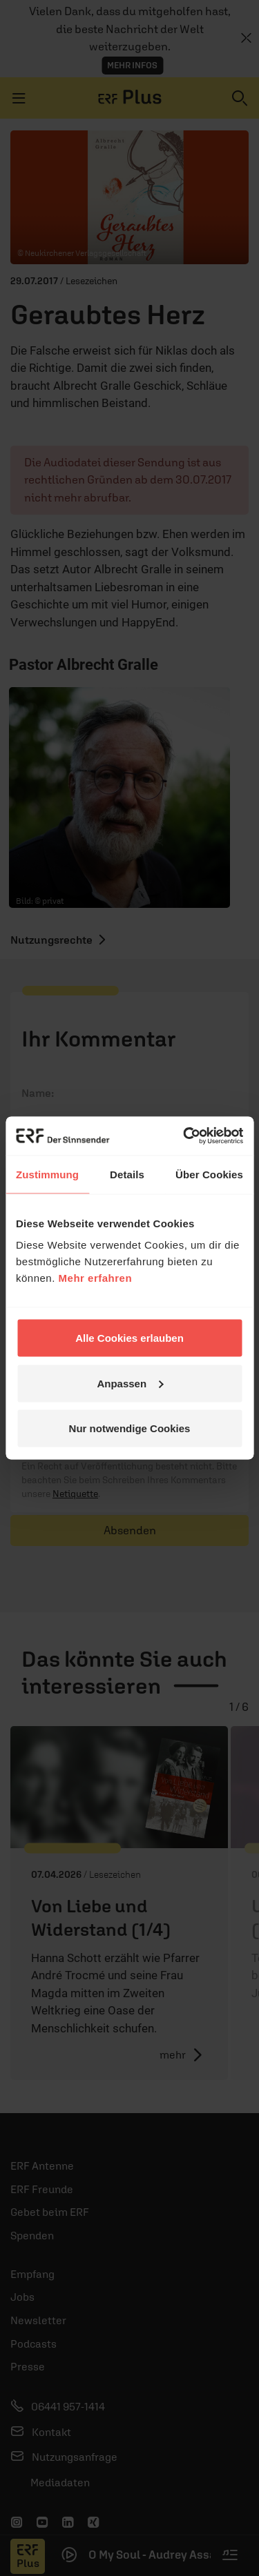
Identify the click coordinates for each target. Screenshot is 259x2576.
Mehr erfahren (96, 1278)
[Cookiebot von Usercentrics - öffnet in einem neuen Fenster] (184, 1136)
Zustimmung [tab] (47, 1174)
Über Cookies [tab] (209, 1174)
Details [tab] (127, 1174)
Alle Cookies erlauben (129, 1338)
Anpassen (130, 1383)
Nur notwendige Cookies (130, 1428)
